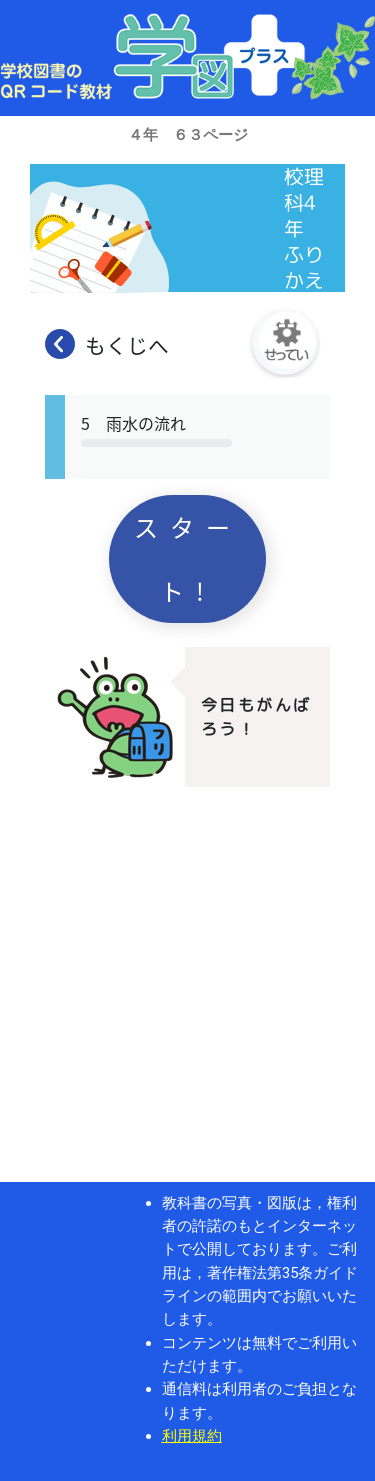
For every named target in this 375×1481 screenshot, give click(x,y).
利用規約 (192, 1436)
